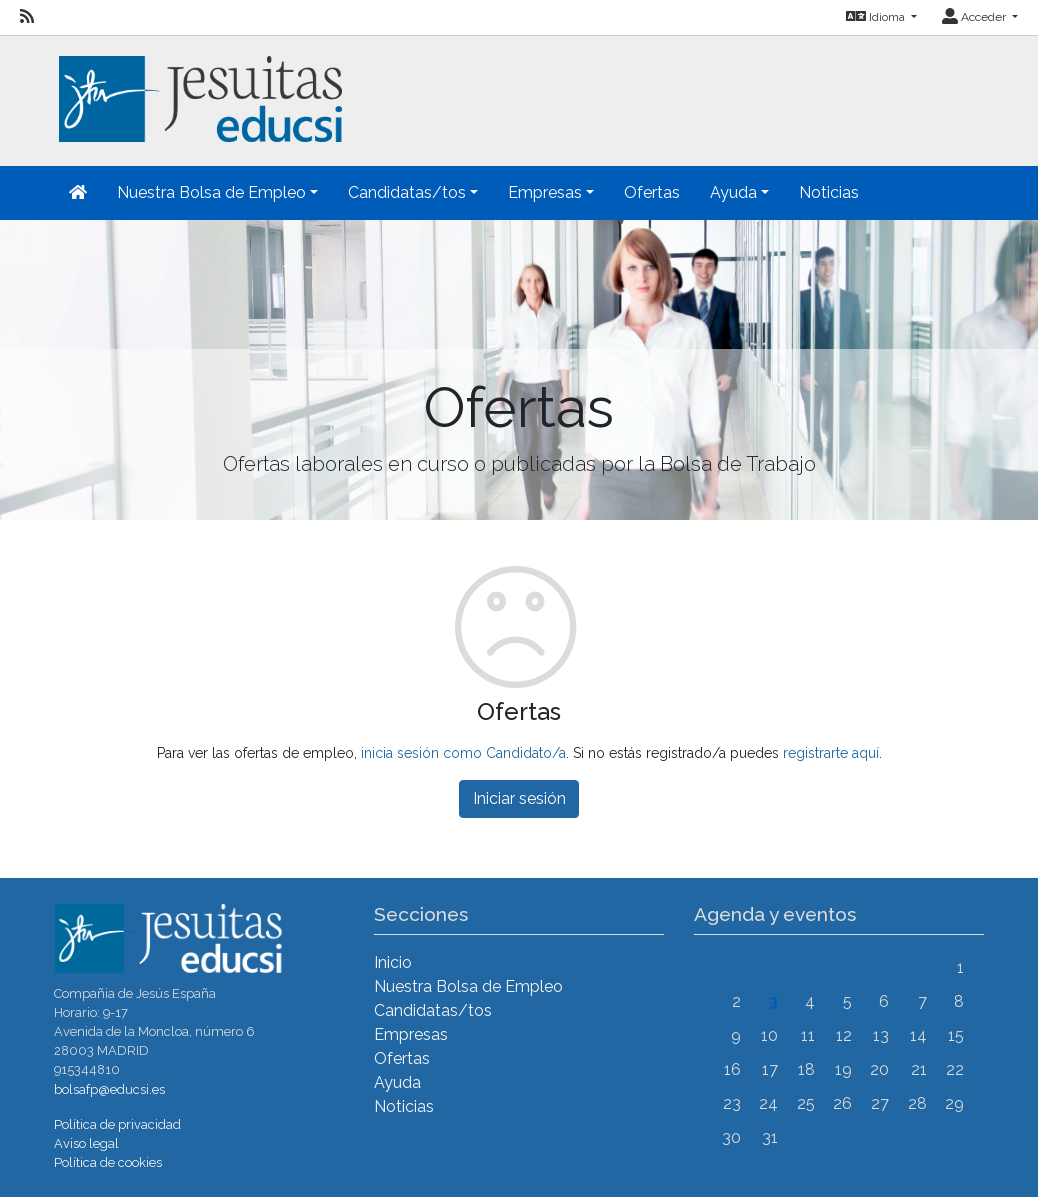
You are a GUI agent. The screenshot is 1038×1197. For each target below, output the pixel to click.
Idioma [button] (877, 17)
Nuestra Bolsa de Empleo (468, 986)
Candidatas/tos (433, 1010)
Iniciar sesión (519, 798)
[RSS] (27, 17)
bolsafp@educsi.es (109, 1089)
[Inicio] (198, 87)
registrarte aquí (831, 753)
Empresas (411, 1034)
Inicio (393, 962)
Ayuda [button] (733, 192)
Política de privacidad (117, 1124)
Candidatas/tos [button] (407, 192)
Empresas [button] (545, 192)
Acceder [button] (975, 17)
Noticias (829, 192)
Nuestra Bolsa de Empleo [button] (211, 192)
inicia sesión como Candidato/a (463, 753)
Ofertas (652, 192)
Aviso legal (86, 1143)
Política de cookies (108, 1162)
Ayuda (397, 1082)
